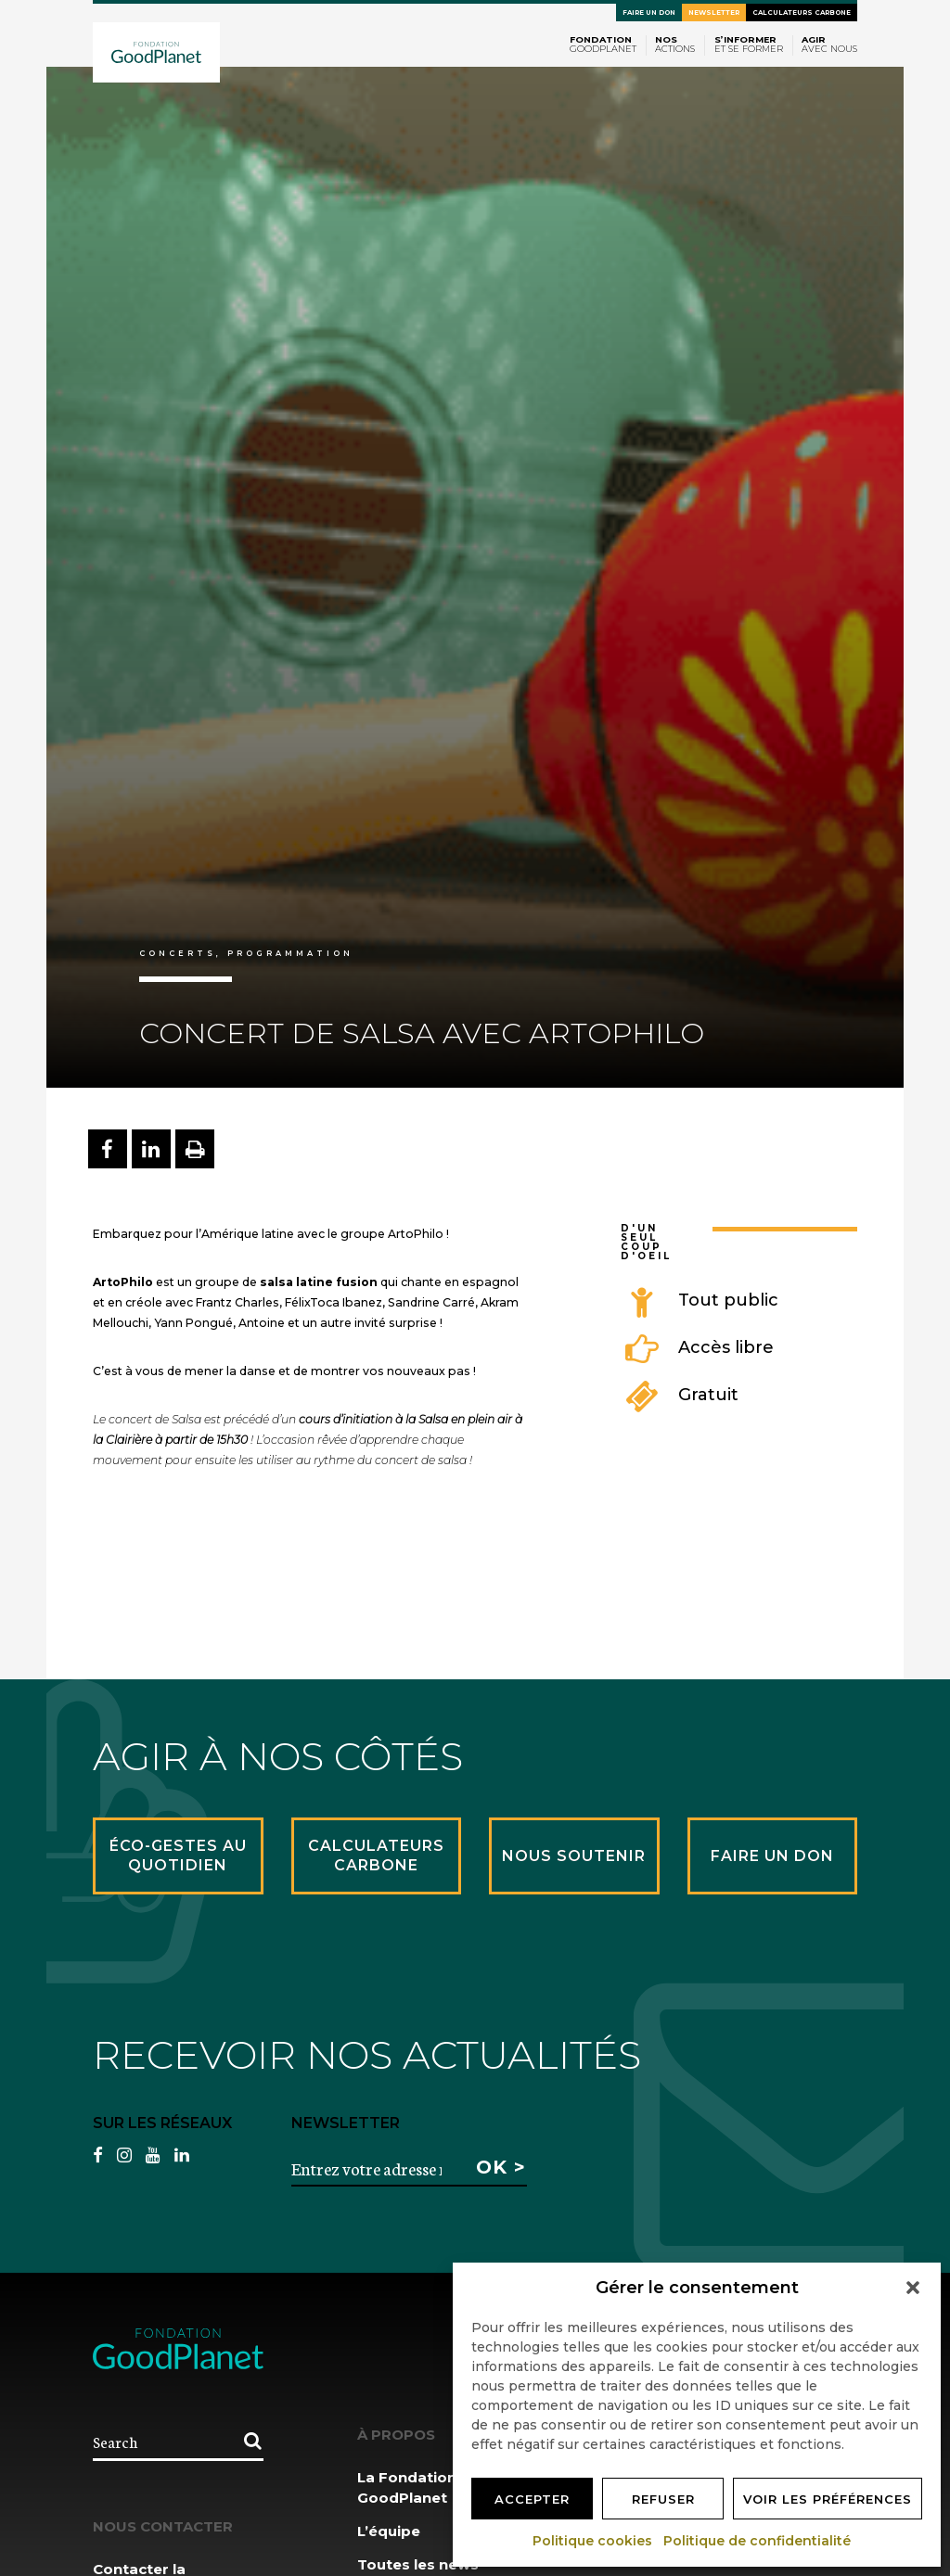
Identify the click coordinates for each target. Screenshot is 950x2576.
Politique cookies (593, 2540)
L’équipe (388, 2531)
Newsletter (713, 12)
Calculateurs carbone (801, 12)
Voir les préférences (827, 2499)
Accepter (532, 2499)
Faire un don (649, 12)
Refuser (663, 2499)
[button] (913, 2287)
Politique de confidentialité (758, 2540)
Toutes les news (418, 2564)
